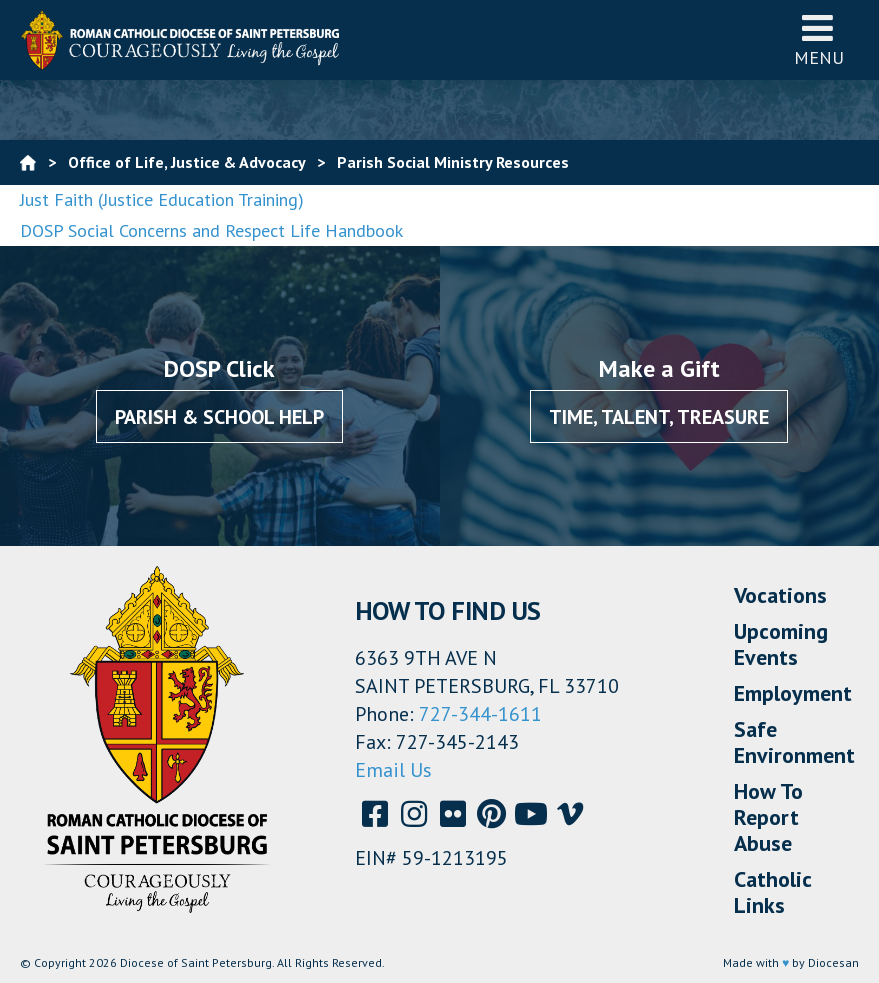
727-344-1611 (480, 714)
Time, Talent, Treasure (659, 417)
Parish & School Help (219, 417)
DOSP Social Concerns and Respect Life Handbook (211, 230)
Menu (819, 39)
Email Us (393, 770)
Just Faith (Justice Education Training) (162, 199)
